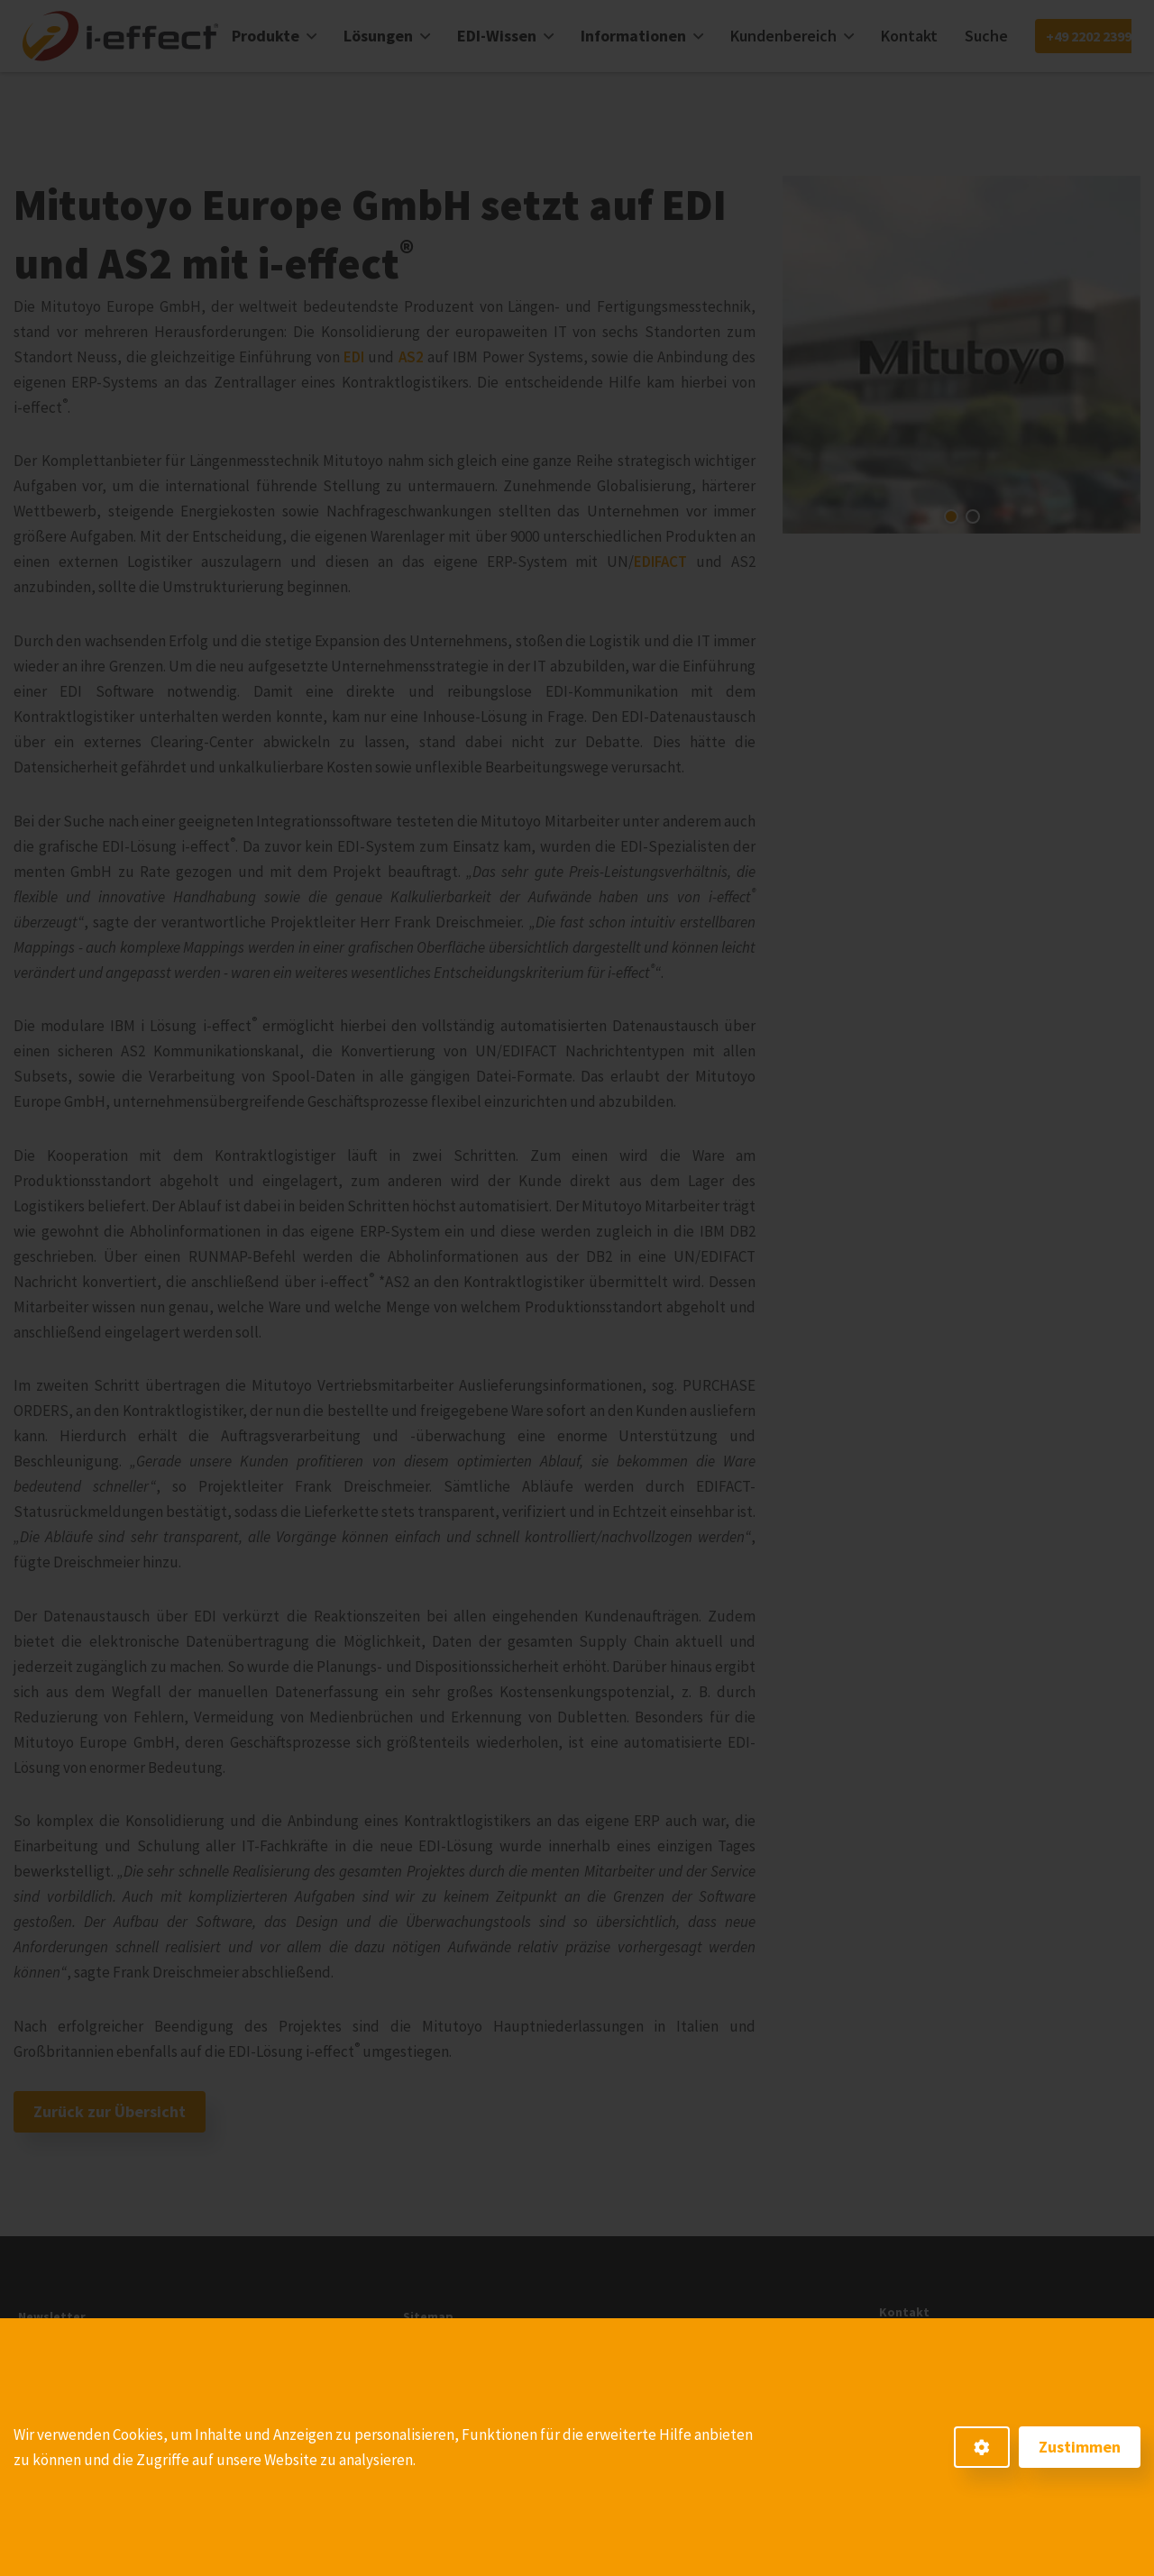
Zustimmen (1080, 2446)
